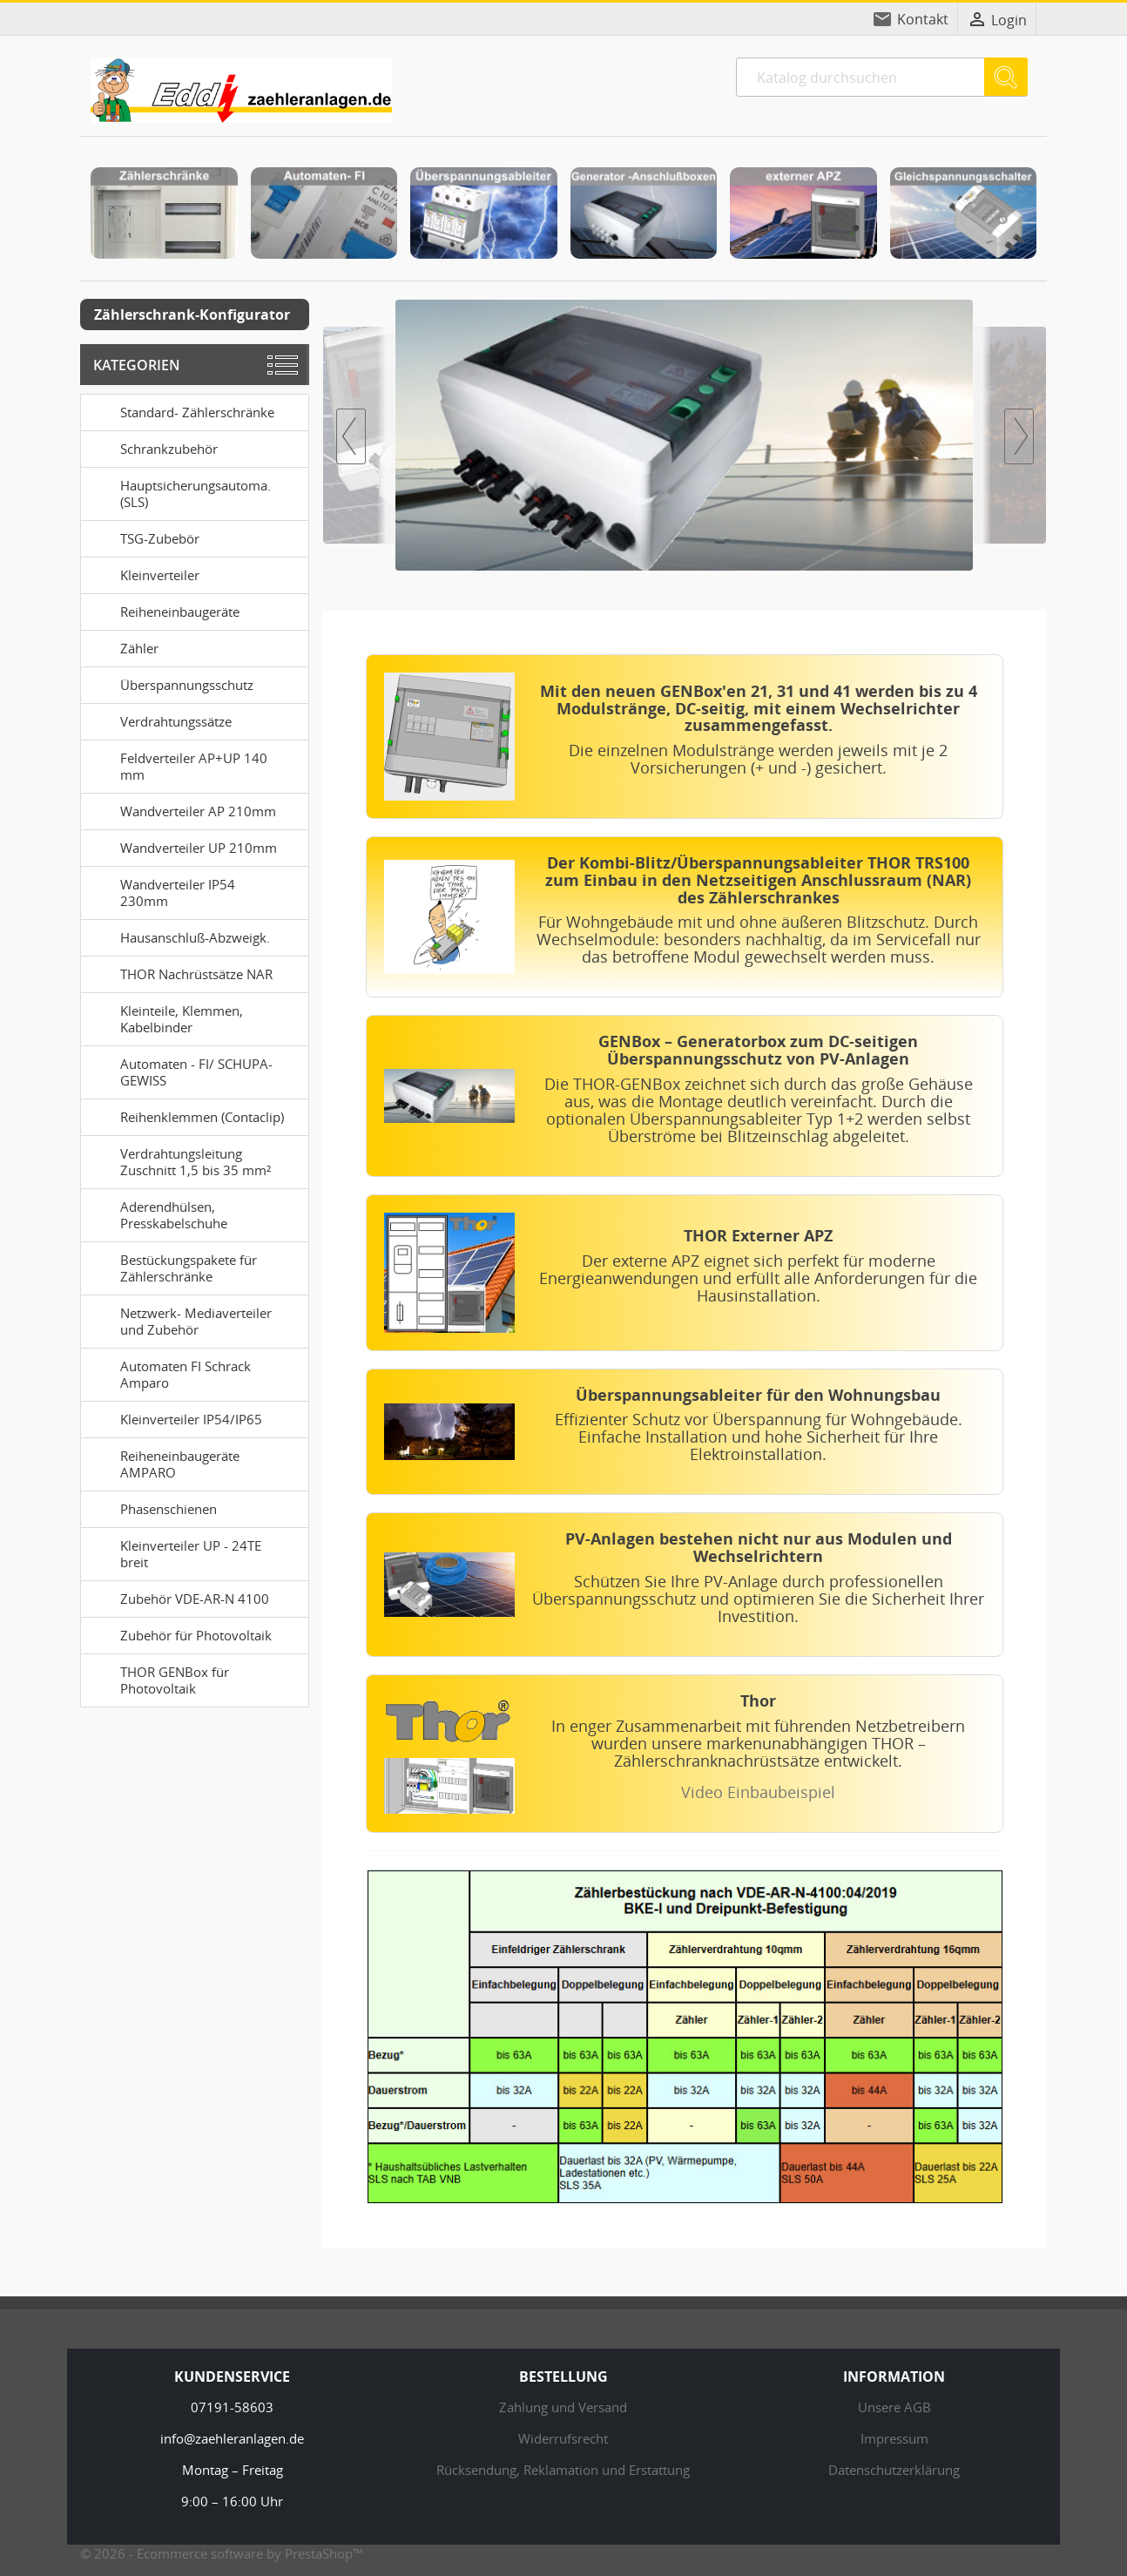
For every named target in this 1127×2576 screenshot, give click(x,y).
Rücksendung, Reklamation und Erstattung (563, 2469)
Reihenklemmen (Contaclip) (185, 1116)
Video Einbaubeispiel (758, 1792)
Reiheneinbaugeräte (163, 610)
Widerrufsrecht (563, 2438)
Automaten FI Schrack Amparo (169, 1372)
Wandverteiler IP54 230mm (161, 890)
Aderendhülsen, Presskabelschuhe (157, 1213)
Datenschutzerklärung (894, 2469)
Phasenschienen (152, 1508)
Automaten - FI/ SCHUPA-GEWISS (180, 1070)
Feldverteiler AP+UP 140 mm (177, 764)
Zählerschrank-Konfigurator (192, 314)
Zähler (123, 647)
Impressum (894, 2438)
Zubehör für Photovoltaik (179, 1634)
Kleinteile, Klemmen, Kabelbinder (165, 1017)
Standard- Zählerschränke (180, 411)
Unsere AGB (894, 2407)
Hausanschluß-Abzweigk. (178, 936)
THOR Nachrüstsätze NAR (180, 973)
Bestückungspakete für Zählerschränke (172, 1266)
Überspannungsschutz (170, 684)
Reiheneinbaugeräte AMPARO (163, 1462)
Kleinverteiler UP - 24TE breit (174, 1552)
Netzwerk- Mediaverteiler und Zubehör (179, 1319)
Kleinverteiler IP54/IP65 (174, 1418)
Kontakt (922, 19)
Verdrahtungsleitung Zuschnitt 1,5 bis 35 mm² (179, 1160)
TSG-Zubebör (143, 537)
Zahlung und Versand (563, 2407)
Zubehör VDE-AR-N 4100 (178, 1597)
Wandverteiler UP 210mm (182, 846)
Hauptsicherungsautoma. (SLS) (179, 491)
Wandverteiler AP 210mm (181, 810)
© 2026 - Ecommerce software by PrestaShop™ (221, 2553)
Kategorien (136, 365)
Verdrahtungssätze (159, 720)
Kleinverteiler (143, 574)
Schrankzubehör (152, 447)
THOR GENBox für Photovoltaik (158, 1678)
